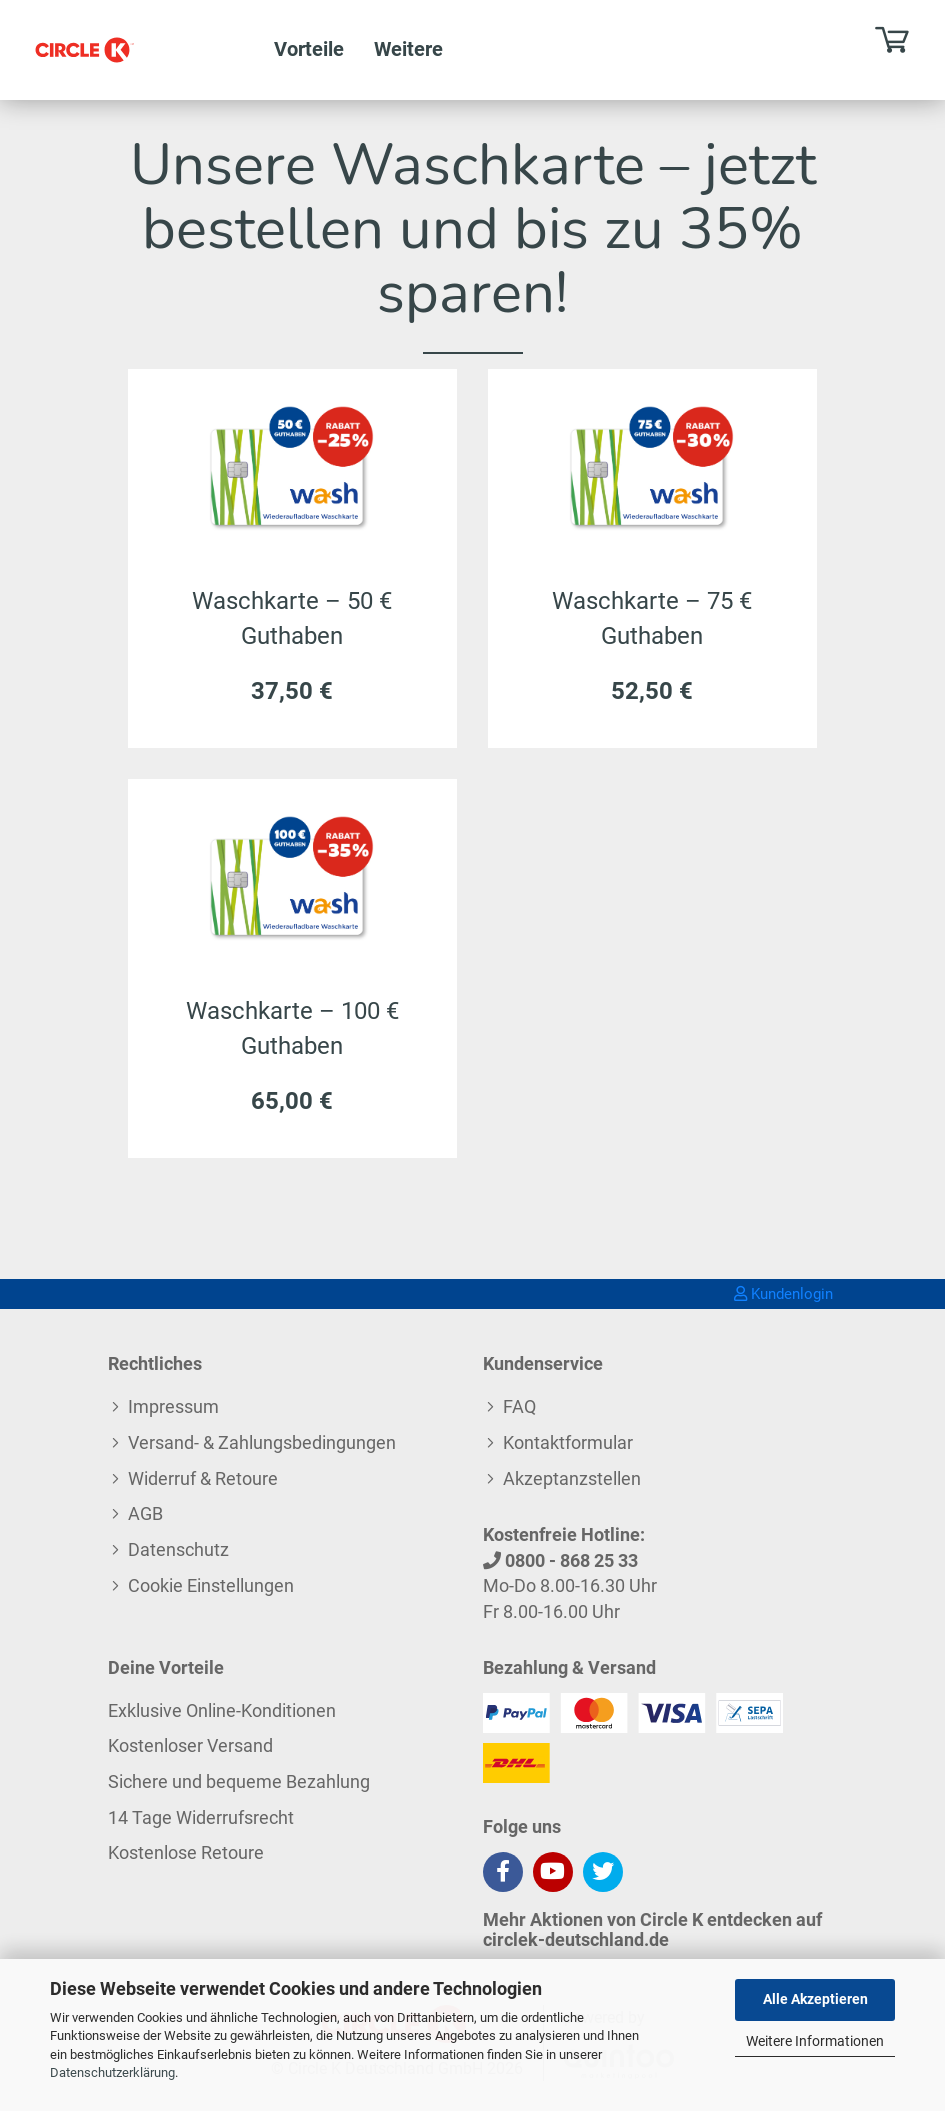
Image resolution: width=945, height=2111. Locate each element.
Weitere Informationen (815, 2041)
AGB (145, 1513)
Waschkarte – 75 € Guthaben (652, 615)
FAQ (519, 1406)
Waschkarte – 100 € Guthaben (292, 1025)
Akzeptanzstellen (572, 1478)
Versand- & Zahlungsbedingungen (262, 1442)
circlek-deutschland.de (576, 1939)
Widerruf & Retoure (203, 1478)
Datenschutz (178, 1549)
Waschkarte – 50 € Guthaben (292, 615)
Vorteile (309, 49)
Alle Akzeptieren (815, 1999)
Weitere (408, 49)
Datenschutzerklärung (112, 2072)
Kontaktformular (568, 1442)
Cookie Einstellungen (211, 1585)
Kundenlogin (783, 1294)
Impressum (173, 1406)
